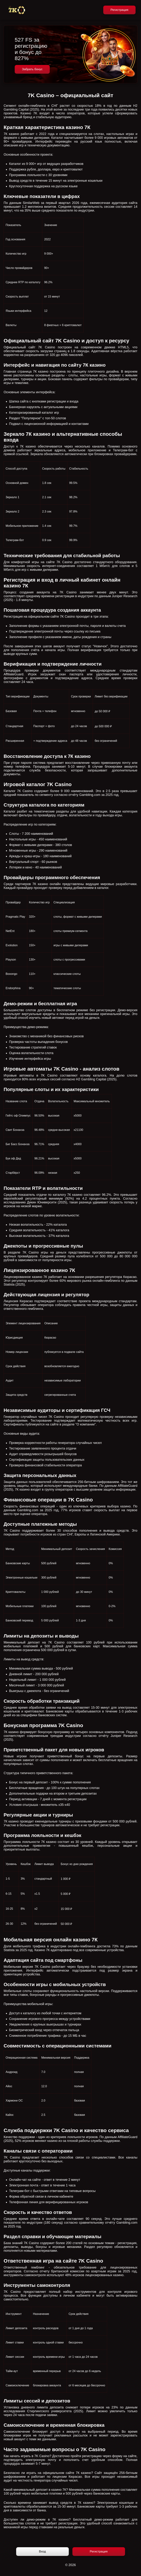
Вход (42, 2551)
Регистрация (119, 10)
